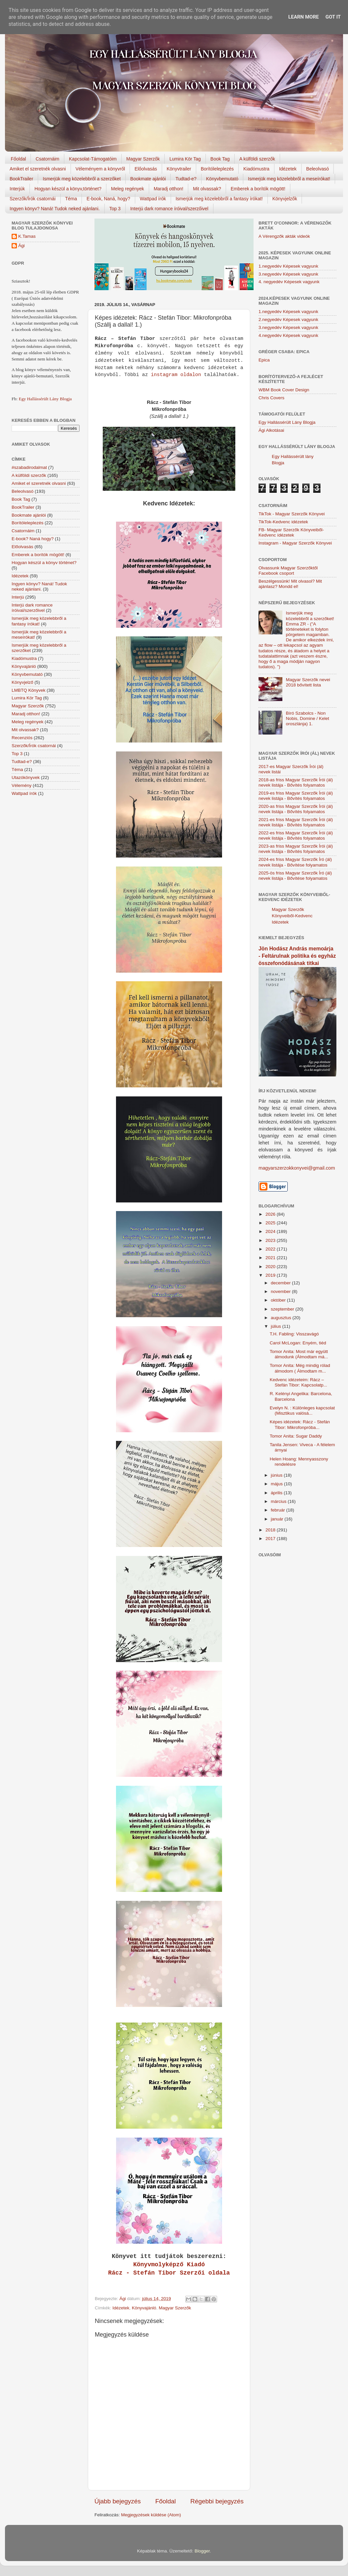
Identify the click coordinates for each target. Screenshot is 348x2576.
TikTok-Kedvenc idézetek (283, 521)
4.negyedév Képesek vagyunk (288, 335)
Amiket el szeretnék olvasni (38, 168)
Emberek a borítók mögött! (258, 188)
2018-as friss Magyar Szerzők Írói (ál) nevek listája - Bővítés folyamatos (296, 782)
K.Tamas (27, 236)
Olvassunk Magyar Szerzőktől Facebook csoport (288, 570)
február (278, 1510)
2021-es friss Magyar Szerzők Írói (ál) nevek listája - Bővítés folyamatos (296, 822)
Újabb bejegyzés (117, 2501)
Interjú (18, 597)
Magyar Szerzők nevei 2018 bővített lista (308, 682)
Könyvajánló (144, 2307)
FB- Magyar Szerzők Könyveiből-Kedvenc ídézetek (291, 532)
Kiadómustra (256, 168)
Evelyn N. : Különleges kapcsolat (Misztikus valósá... (302, 1410)
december (281, 1282)
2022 (271, 1249)
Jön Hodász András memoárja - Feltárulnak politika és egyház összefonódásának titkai (297, 956)
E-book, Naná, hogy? (108, 198)
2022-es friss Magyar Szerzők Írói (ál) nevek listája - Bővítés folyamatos (296, 835)
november (281, 1291)
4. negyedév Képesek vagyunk (289, 281)
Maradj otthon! (169, 188)
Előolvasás (146, 168)
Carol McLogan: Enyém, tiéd (298, 1342)
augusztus (281, 1317)
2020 (271, 1266)
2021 (271, 1257)
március (279, 1501)
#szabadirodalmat (29, 467)
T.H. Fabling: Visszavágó (294, 1333)
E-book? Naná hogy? (33, 538)
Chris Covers (271, 397)
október (279, 1300)
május (277, 1483)
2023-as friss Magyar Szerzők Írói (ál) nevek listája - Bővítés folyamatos (296, 849)
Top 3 (115, 208)
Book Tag (220, 158)
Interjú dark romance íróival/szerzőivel (169, 208)
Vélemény (21, 785)
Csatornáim (47, 158)
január (277, 1518)
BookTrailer (21, 178)
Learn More (303, 17)
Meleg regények (127, 188)
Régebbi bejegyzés (217, 2501)
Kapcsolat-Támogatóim (93, 158)
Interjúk (17, 188)
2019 (271, 1275)
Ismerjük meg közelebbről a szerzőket (82, 178)
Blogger (202, 2550)
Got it (333, 17)
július (276, 1326)
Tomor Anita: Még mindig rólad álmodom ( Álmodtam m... (300, 1368)
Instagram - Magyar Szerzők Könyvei (295, 543)
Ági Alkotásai (271, 430)
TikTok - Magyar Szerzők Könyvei (292, 513)
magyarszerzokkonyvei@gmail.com (297, 1168)
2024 (271, 1231)
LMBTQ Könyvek (28, 690)
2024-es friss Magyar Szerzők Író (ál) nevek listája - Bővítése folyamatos (295, 862)
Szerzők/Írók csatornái (33, 198)
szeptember (283, 1309)
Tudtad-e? (185, 178)
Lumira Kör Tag (185, 158)
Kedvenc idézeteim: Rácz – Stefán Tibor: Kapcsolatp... (298, 1382)
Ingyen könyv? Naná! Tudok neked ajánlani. (55, 208)
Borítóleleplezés (217, 168)
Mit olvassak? (207, 188)
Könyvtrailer (179, 168)
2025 (271, 1222)
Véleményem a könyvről (100, 168)
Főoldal (18, 158)
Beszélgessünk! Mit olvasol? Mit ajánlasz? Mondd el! (290, 584)
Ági (21, 245)
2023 (271, 1240)
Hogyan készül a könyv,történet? (67, 188)
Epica (264, 359)
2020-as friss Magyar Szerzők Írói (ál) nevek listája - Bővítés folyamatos (296, 809)
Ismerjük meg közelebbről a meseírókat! (289, 178)
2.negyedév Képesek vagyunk (288, 319)
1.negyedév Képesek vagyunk (288, 266)
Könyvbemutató (222, 178)
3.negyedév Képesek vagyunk (288, 274)
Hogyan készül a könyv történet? (44, 562)
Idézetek (288, 168)
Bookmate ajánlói (148, 178)
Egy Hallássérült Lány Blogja (45, 398)
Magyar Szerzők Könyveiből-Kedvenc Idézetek (292, 916)
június (277, 1475)
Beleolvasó (317, 168)
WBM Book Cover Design (284, 389)
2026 (271, 1214)
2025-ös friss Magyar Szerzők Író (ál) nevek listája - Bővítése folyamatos (295, 875)
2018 (271, 1529)
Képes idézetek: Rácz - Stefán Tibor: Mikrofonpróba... (300, 1424)
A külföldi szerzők (257, 158)
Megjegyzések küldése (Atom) (151, 2514)
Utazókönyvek (26, 777)
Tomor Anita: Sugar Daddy (296, 1436)
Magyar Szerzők (143, 158)
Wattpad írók (153, 198)
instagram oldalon (176, 374)
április (277, 1492)
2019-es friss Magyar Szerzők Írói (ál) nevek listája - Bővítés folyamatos (296, 796)
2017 (271, 1538)
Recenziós (22, 737)
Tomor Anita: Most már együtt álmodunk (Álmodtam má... (299, 1354)
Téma (71, 198)
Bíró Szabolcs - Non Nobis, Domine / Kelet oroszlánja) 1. (307, 718)
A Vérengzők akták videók (284, 236)
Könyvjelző (22, 682)
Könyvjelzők (284, 198)
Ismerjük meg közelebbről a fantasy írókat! (219, 198)
